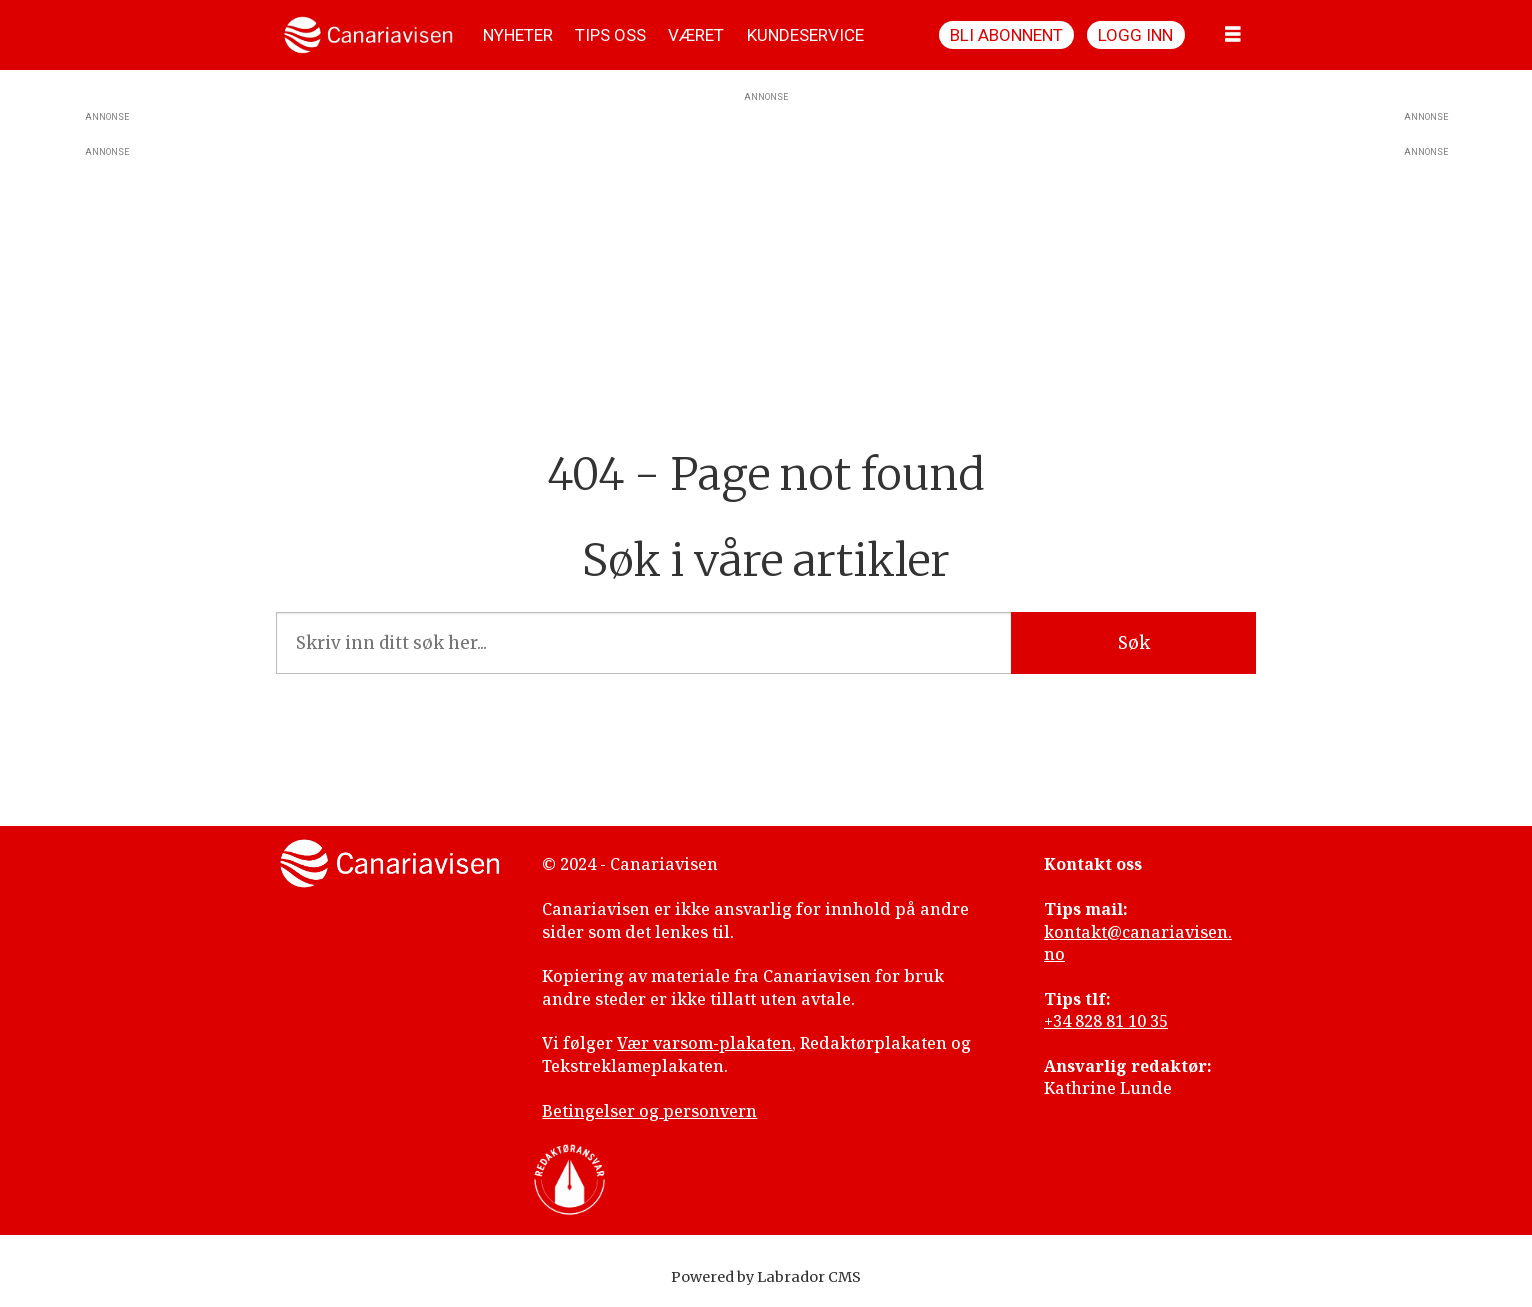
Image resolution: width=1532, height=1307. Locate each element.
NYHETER (518, 35)
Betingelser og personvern (649, 1111)
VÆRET (696, 35)
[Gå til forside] (368, 35)
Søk (1134, 643)
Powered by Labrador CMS (766, 1277)
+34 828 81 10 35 (1106, 1021)
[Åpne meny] (1233, 35)
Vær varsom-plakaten (704, 1043)
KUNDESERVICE (805, 35)
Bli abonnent (1006, 35)
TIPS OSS (610, 35)
